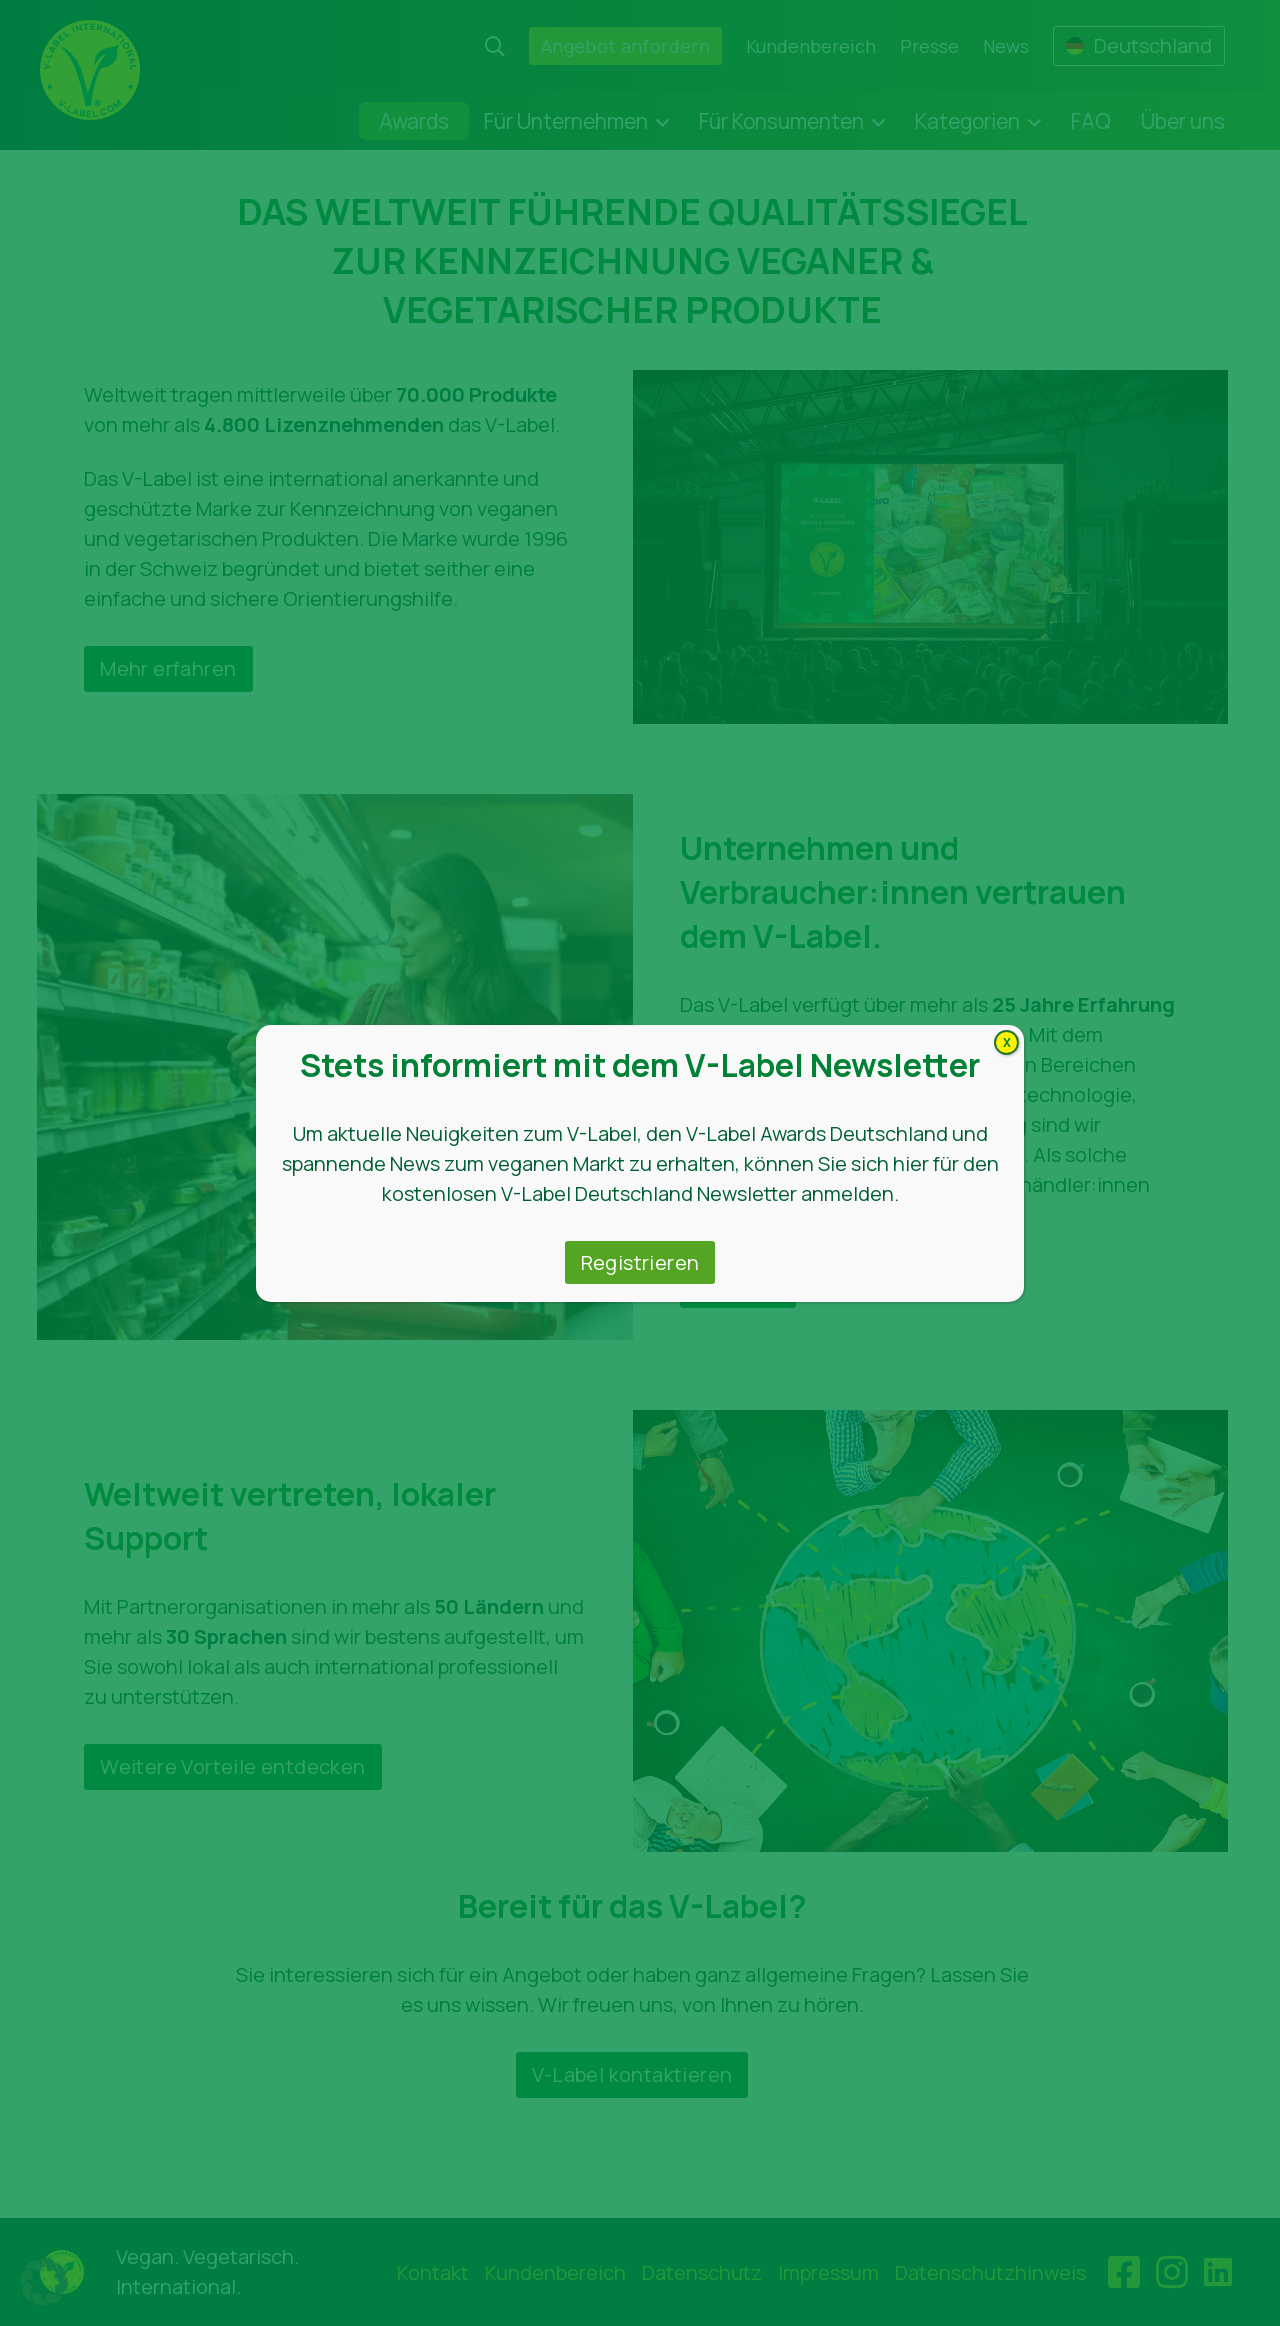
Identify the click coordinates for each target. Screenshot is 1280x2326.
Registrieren (640, 1262)
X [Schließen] (1007, 1042)
